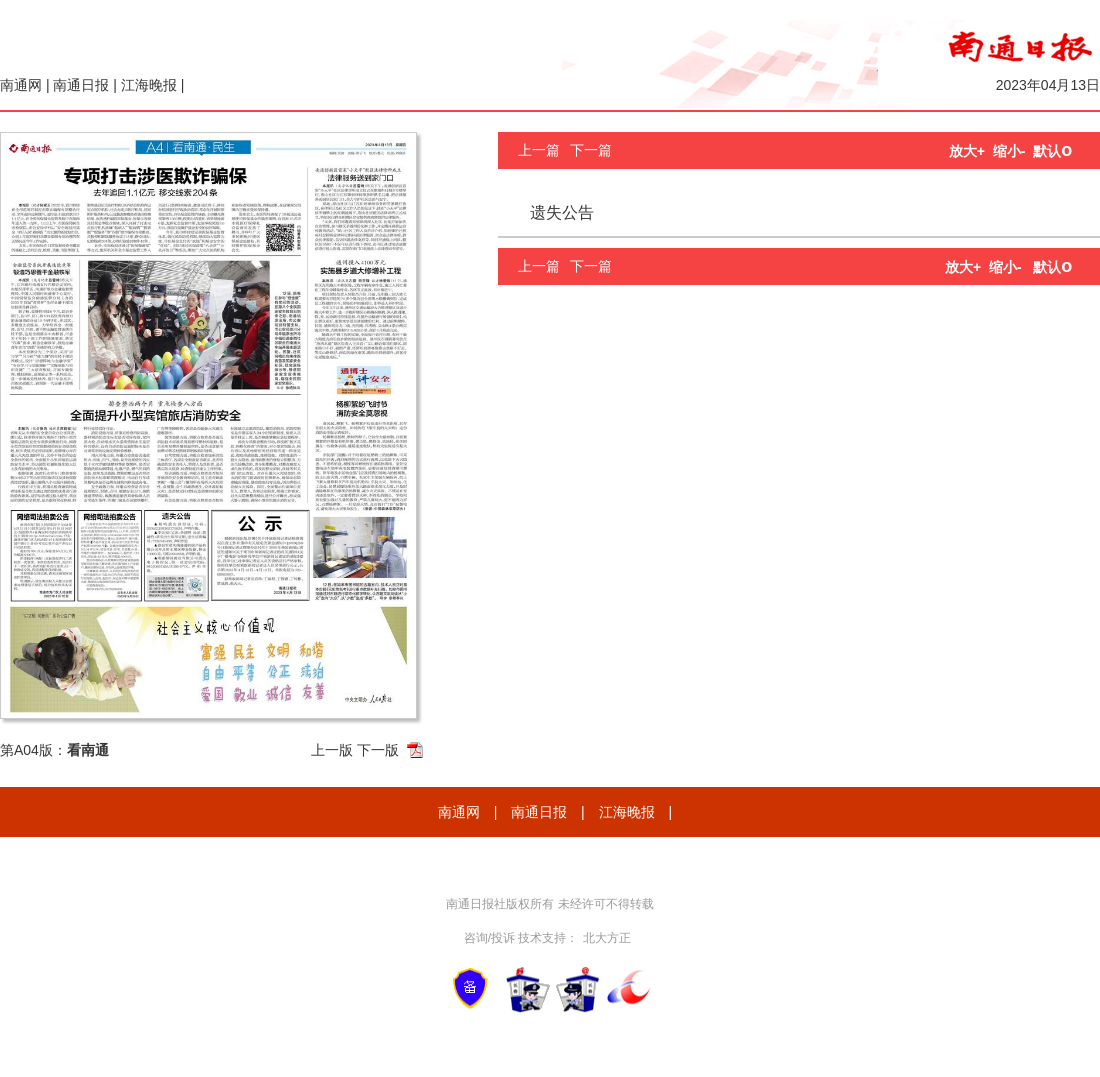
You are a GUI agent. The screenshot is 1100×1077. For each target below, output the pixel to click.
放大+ (967, 151)
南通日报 (81, 85)
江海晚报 (149, 85)
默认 (1052, 151)
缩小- (1009, 151)
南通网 (21, 85)
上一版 (332, 750)
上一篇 (539, 150)
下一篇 (591, 150)
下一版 (378, 750)
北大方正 (607, 938)
